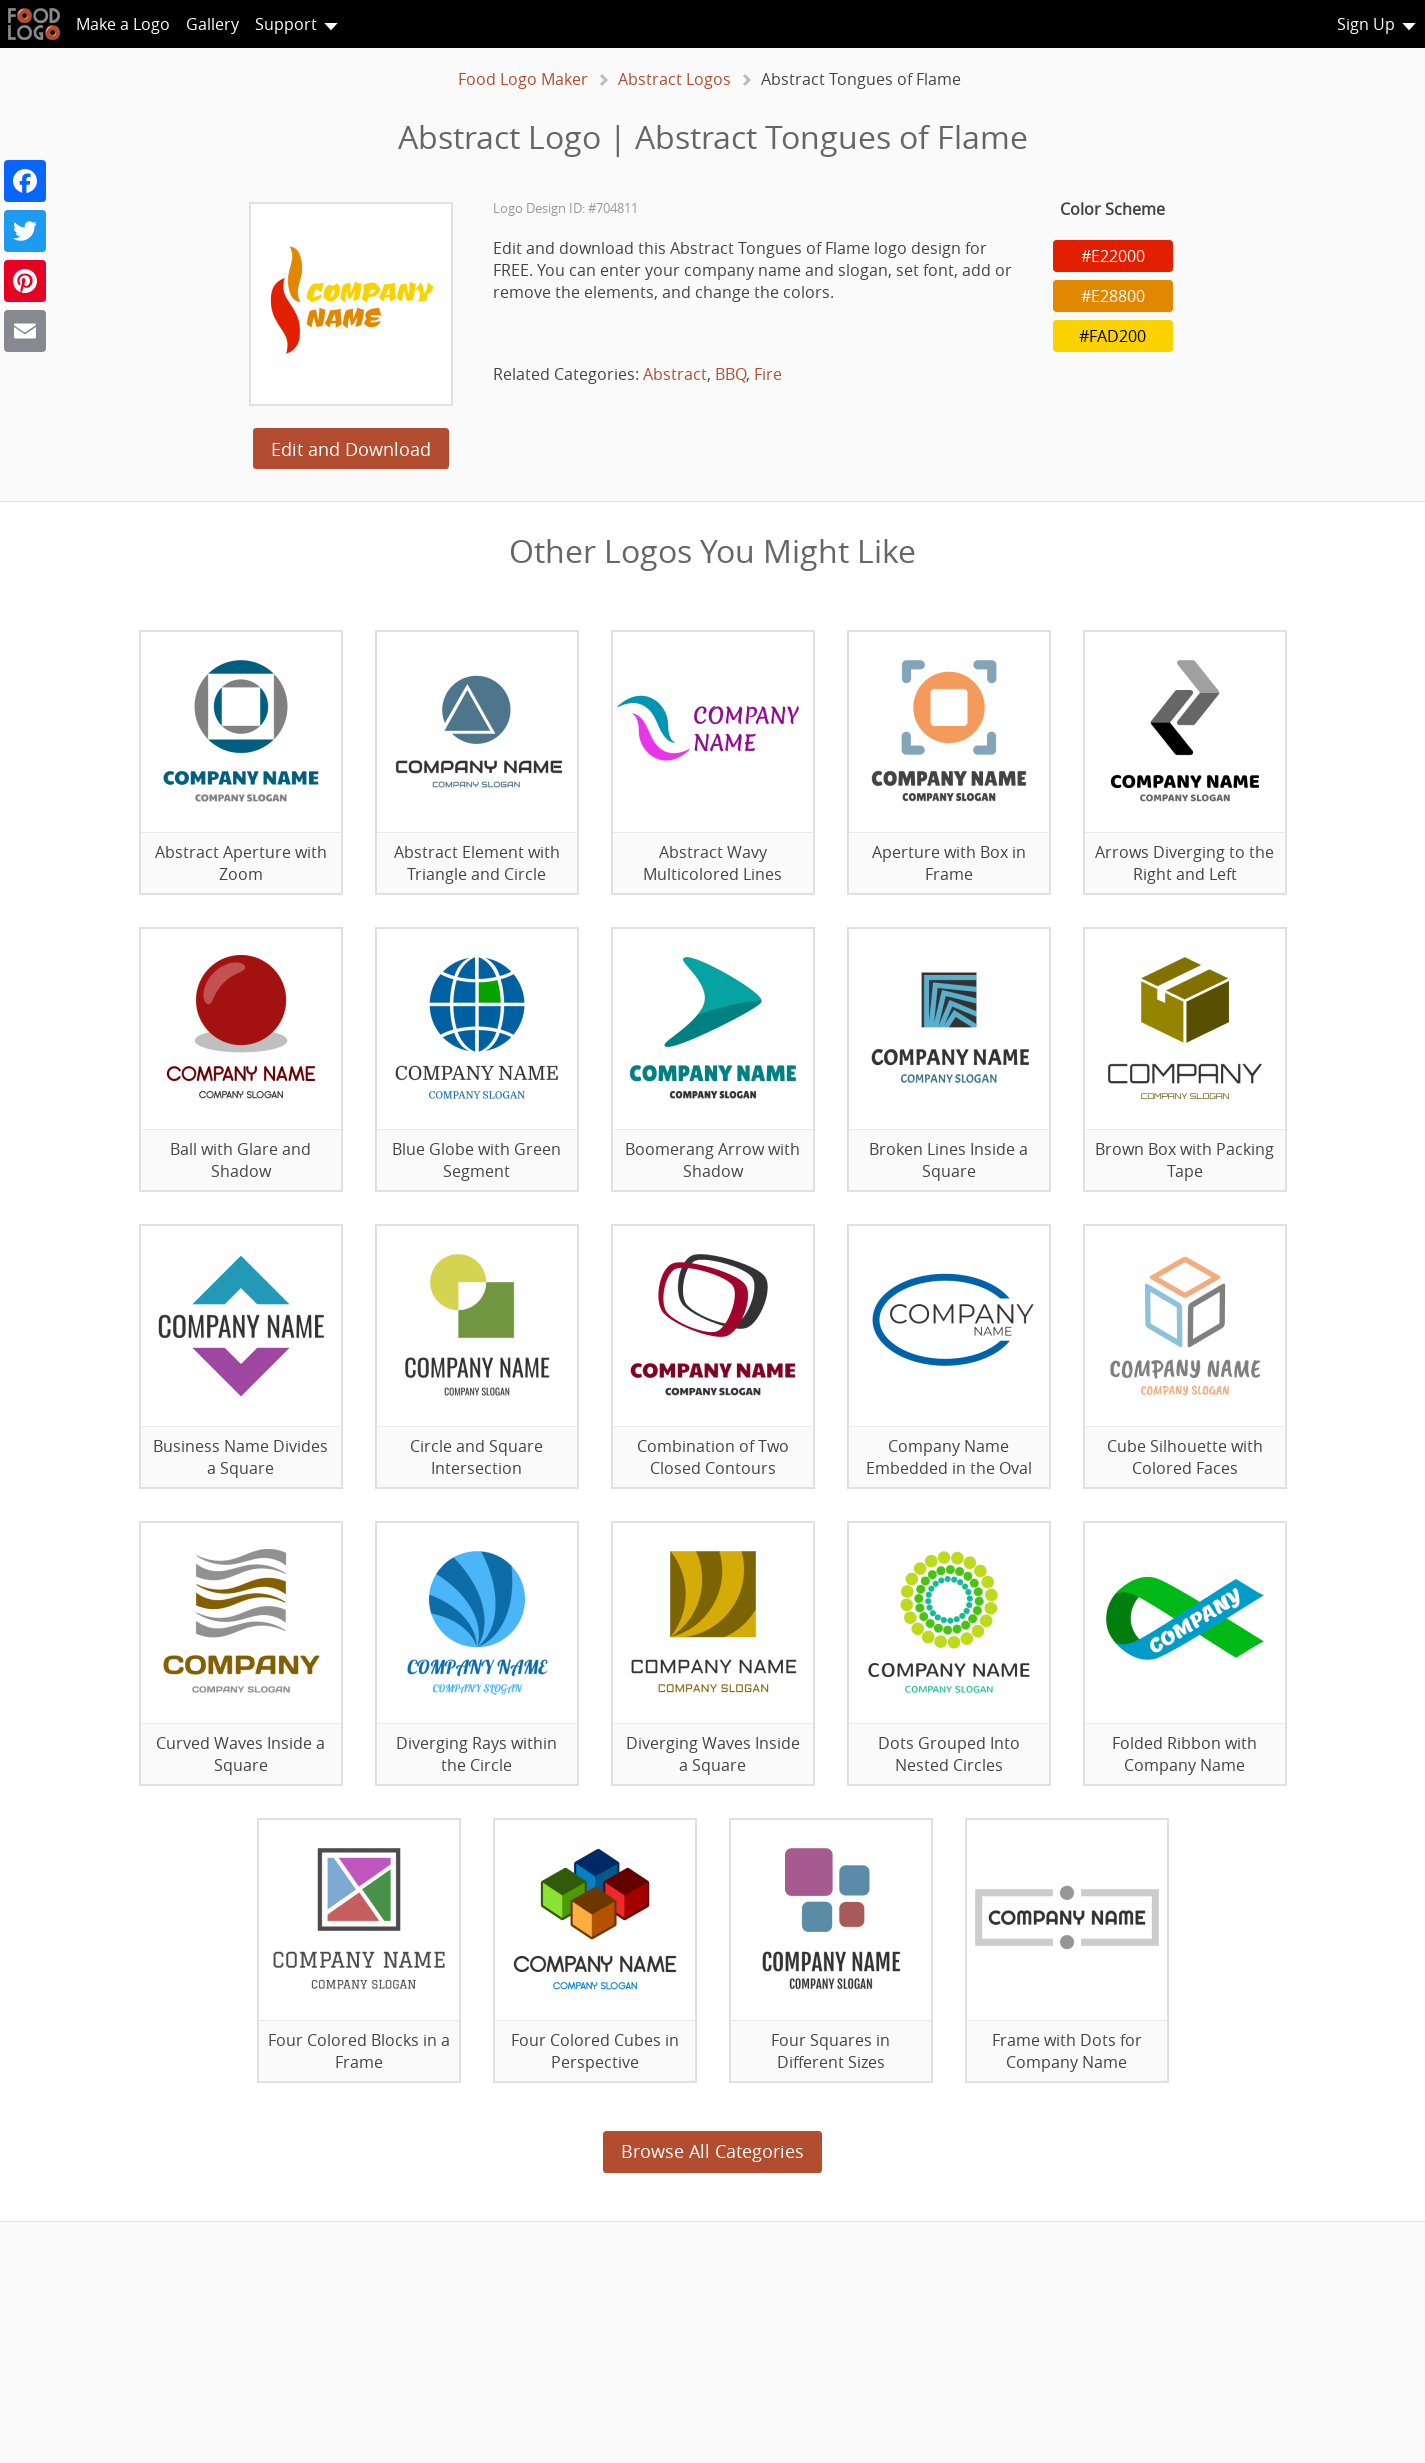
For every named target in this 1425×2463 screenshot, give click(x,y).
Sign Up (1366, 24)
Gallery (212, 24)
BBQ (730, 374)
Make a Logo (123, 24)
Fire (768, 374)
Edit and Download (351, 449)
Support (286, 24)
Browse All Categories (712, 2151)
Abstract (675, 374)
